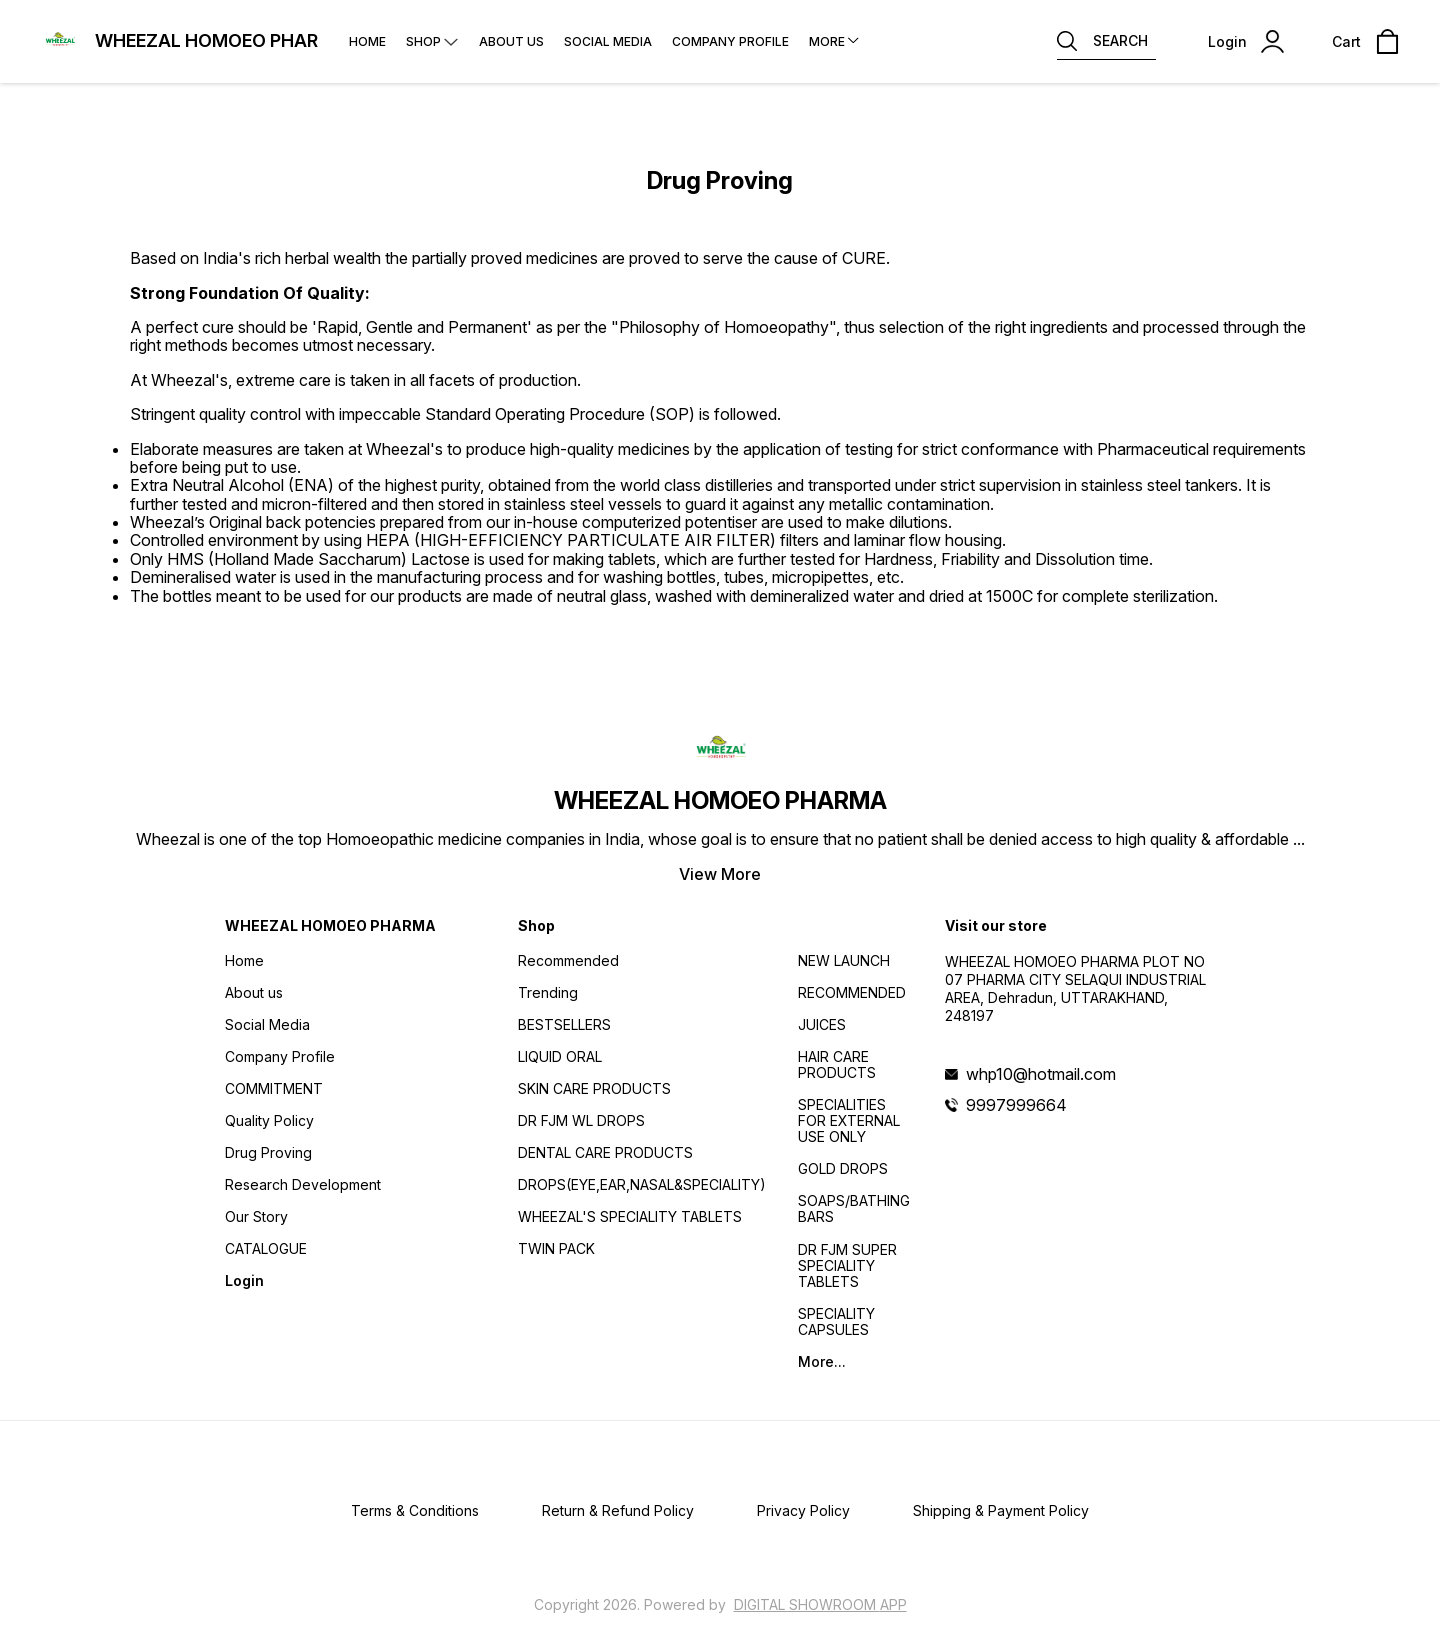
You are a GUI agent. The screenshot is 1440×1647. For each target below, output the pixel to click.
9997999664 (1016, 1105)
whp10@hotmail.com (1041, 1074)
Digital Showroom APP (820, 1604)
